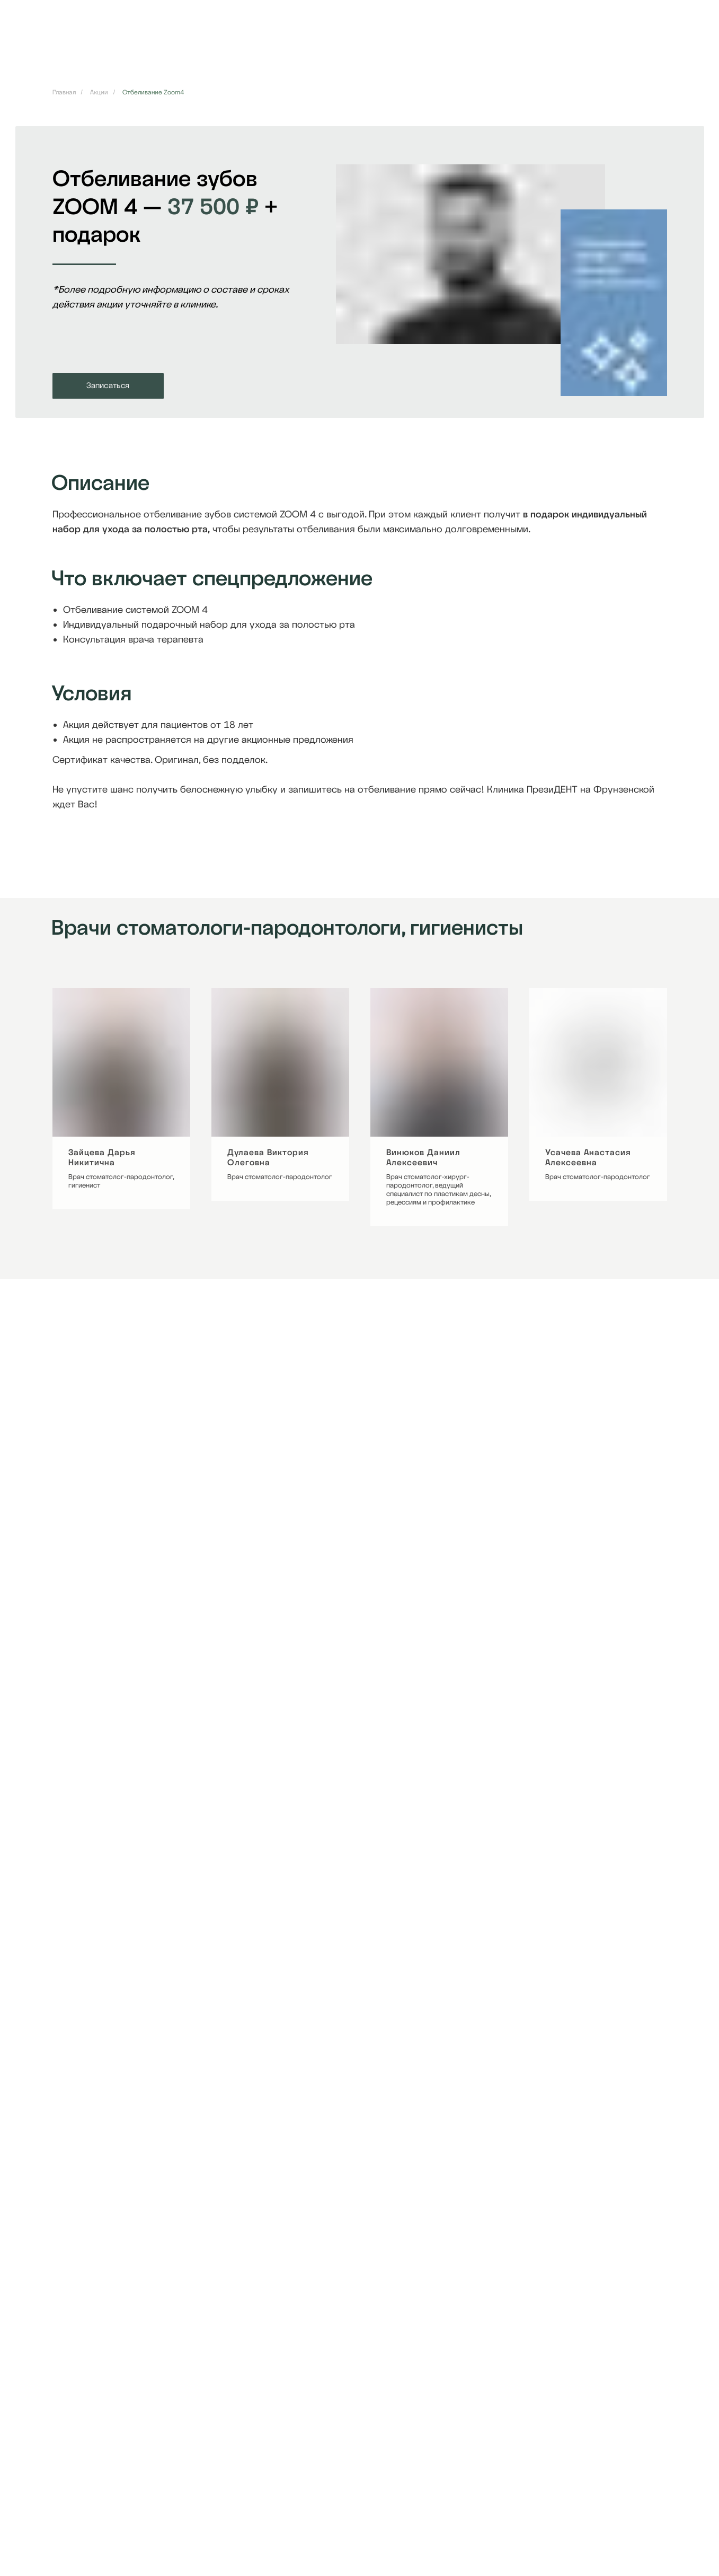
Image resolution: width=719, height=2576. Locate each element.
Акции (99, 92)
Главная (64, 92)
